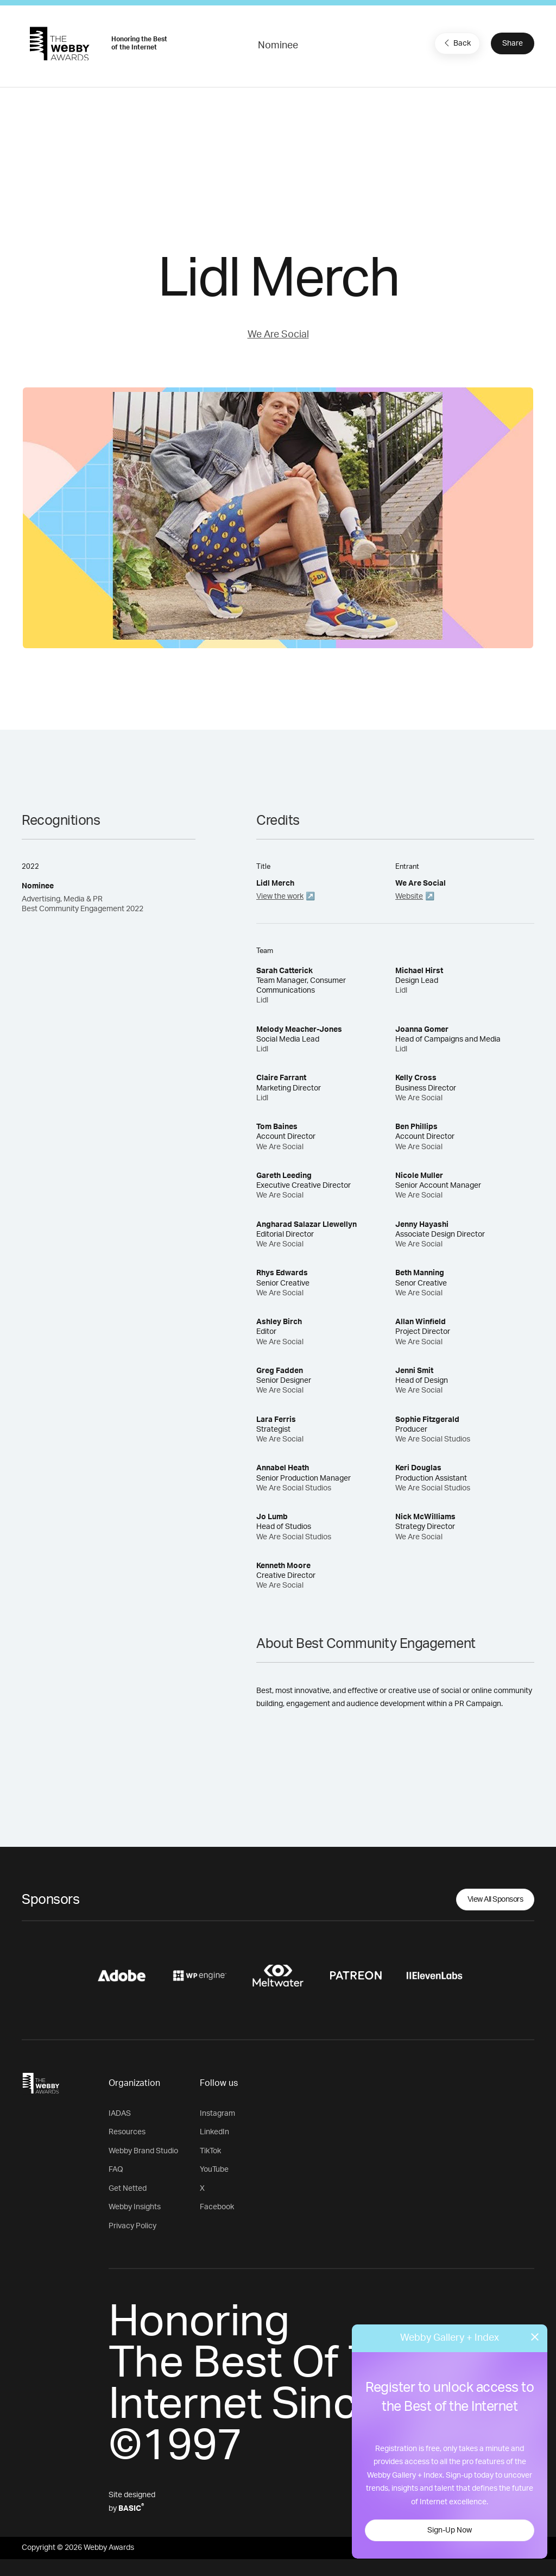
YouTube (214, 2169)
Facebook (217, 2207)
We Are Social (278, 335)
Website (409, 896)
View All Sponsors (495, 1899)
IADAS (120, 2113)
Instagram (217, 2113)
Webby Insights (135, 2207)
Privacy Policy (132, 2226)
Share (512, 43)
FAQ (116, 2169)
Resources (127, 2132)
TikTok (210, 2151)
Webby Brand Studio (143, 2151)
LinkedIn (214, 2132)
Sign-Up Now (449, 2530)
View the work (280, 896)
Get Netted (128, 2188)
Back (456, 42)
